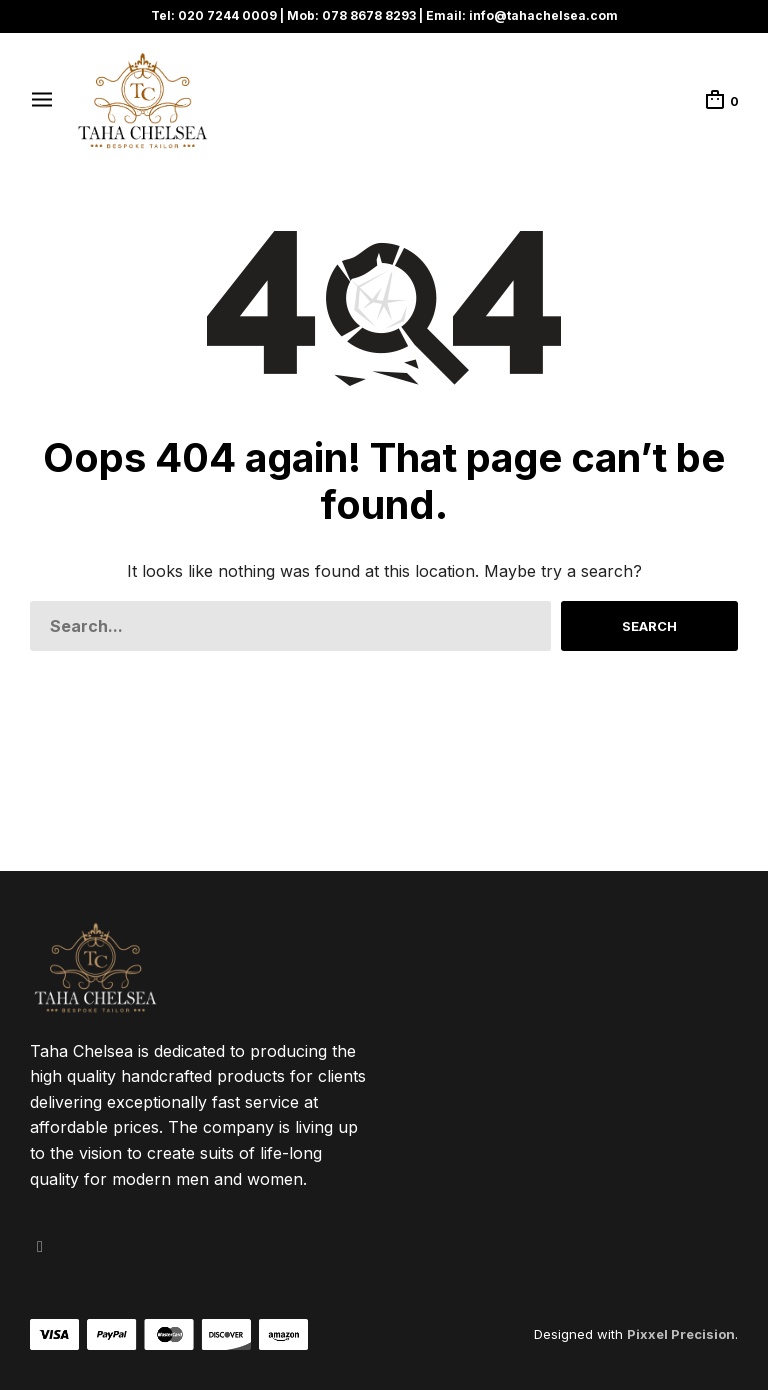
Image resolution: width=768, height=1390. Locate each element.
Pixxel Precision (681, 1334)
